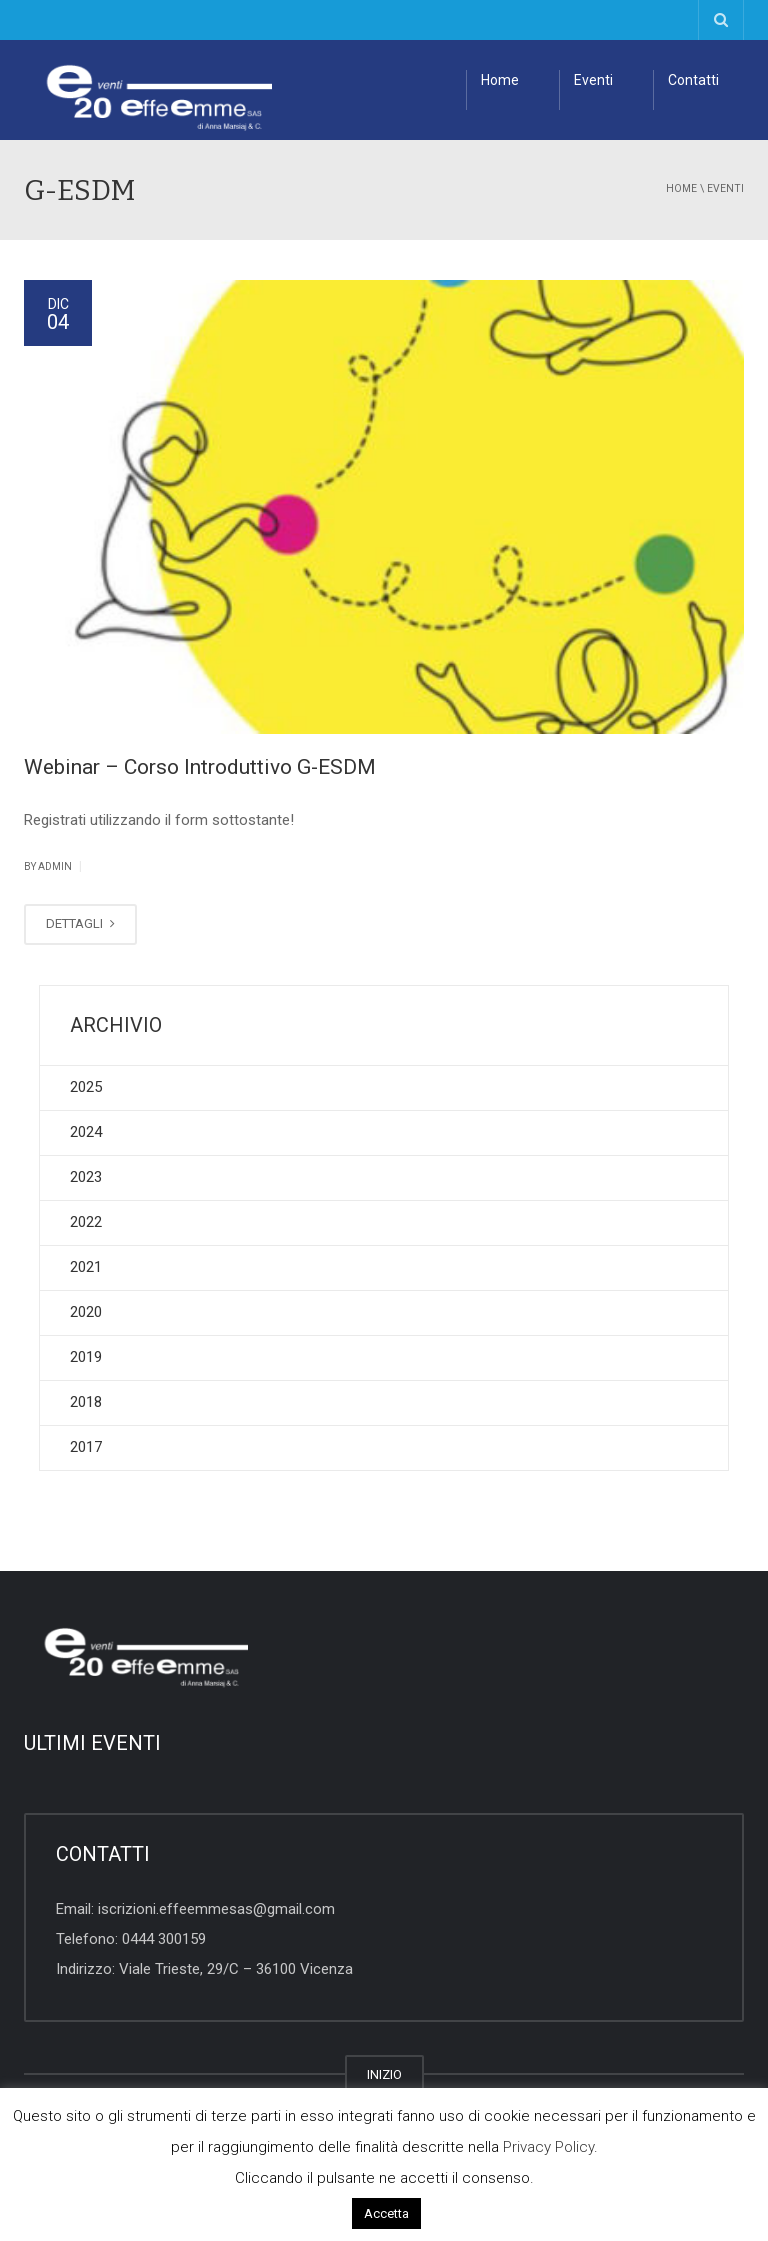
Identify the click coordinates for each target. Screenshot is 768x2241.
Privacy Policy (548, 2147)
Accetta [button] (386, 2213)
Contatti (693, 80)
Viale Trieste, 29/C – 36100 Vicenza (236, 1969)
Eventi (593, 80)
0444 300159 (164, 1939)
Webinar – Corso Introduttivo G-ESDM (200, 767)
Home (500, 80)
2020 (86, 1312)
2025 (86, 1087)
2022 (86, 1222)
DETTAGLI (80, 923)
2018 (86, 1402)
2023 (86, 1177)
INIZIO (384, 2074)
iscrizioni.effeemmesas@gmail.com (216, 1909)
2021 (86, 1267)
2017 (86, 1447)
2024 (86, 1132)
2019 (86, 1357)
